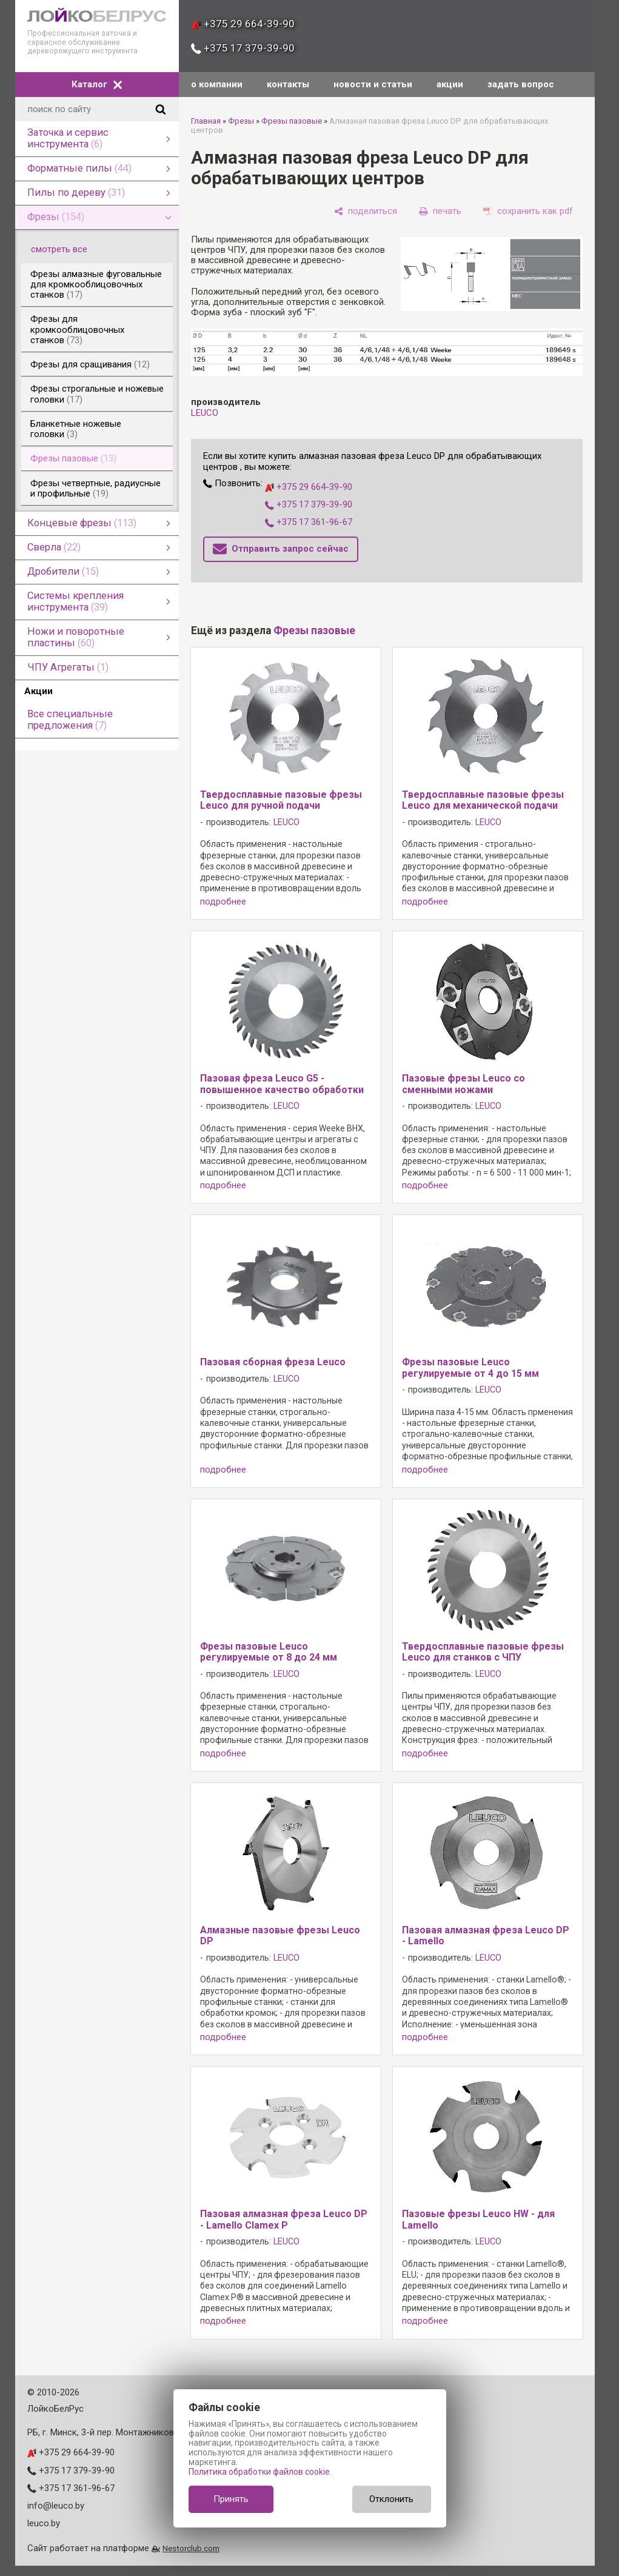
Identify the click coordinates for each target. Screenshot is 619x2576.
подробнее (223, 902)
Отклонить (391, 2499)
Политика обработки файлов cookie (259, 2472)
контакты (288, 84)
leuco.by (43, 2523)
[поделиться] (365, 211)
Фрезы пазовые (291, 120)
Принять (231, 2499)
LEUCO (204, 412)
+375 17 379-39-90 (243, 48)
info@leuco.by (55, 2505)
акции (450, 84)
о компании (217, 84)
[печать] (440, 211)
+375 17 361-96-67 (308, 522)
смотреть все (66, 249)
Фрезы (241, 120)
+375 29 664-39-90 (243, 24)
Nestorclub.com (190, 2548)
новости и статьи (372, 84)
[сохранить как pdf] (528, 211)
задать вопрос (520, 84)
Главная (206, 120)
